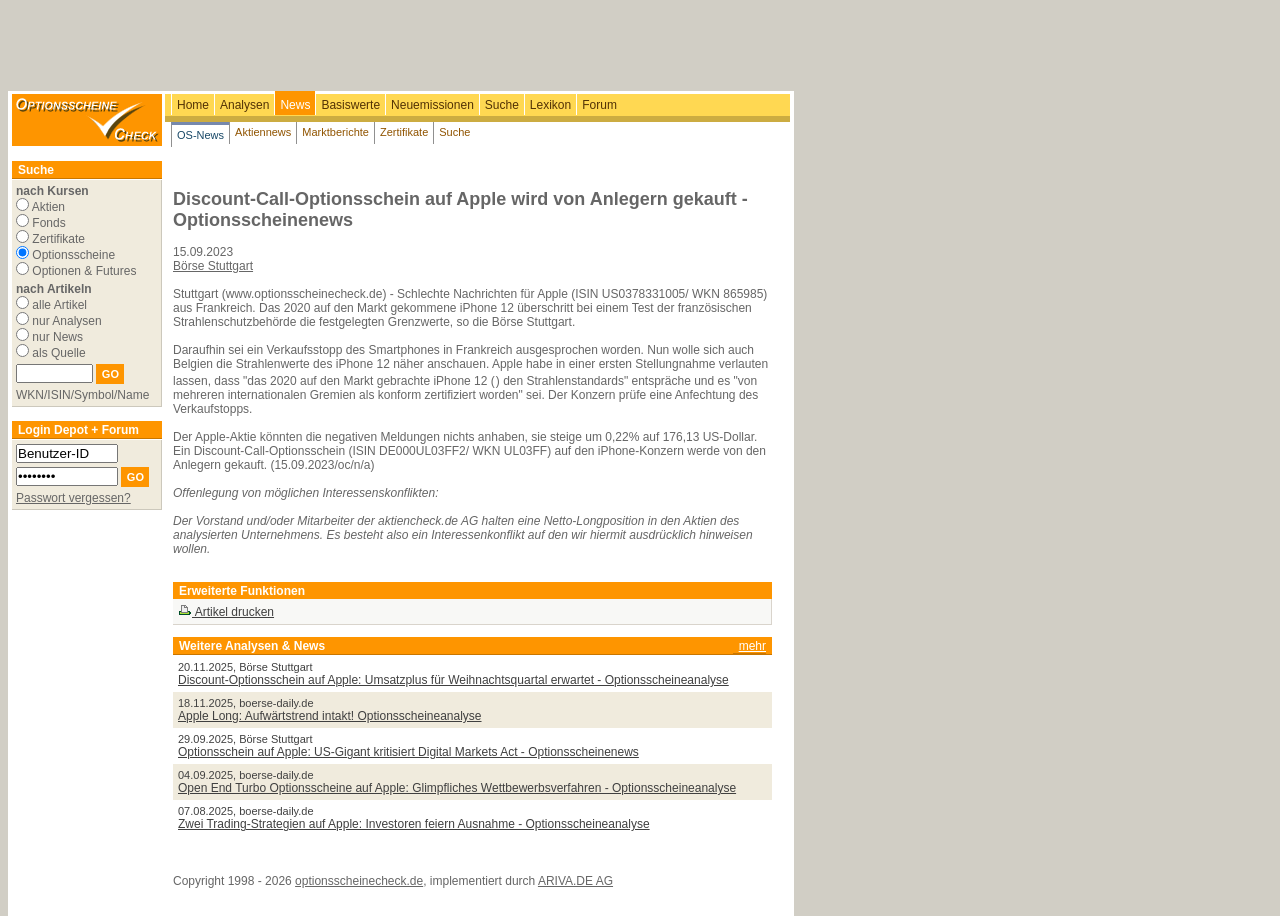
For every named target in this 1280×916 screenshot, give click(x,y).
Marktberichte (335, 132)
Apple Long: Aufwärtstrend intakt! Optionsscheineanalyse (330, 716)
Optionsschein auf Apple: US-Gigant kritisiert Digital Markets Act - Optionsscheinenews (408, 752)
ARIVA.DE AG (575, 881)
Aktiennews (263, 132)
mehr (752, 646)
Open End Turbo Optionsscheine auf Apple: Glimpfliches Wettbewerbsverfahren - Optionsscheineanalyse (457, 788)
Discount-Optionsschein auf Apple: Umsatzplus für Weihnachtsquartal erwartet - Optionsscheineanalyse (453, 680)
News (295, 105)
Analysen (244, 105)
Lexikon (550, 105)
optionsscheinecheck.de (359, 881)
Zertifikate (404, 132)
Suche (502, 105)
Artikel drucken (226, 612)
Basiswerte (350, 105)
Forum (599, 105)
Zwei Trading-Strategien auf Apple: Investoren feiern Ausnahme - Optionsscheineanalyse (414, 824)
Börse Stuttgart (213, 266)
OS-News (200, 135)
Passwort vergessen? (73, 498)
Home (193, 105)
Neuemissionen (432, 105)
